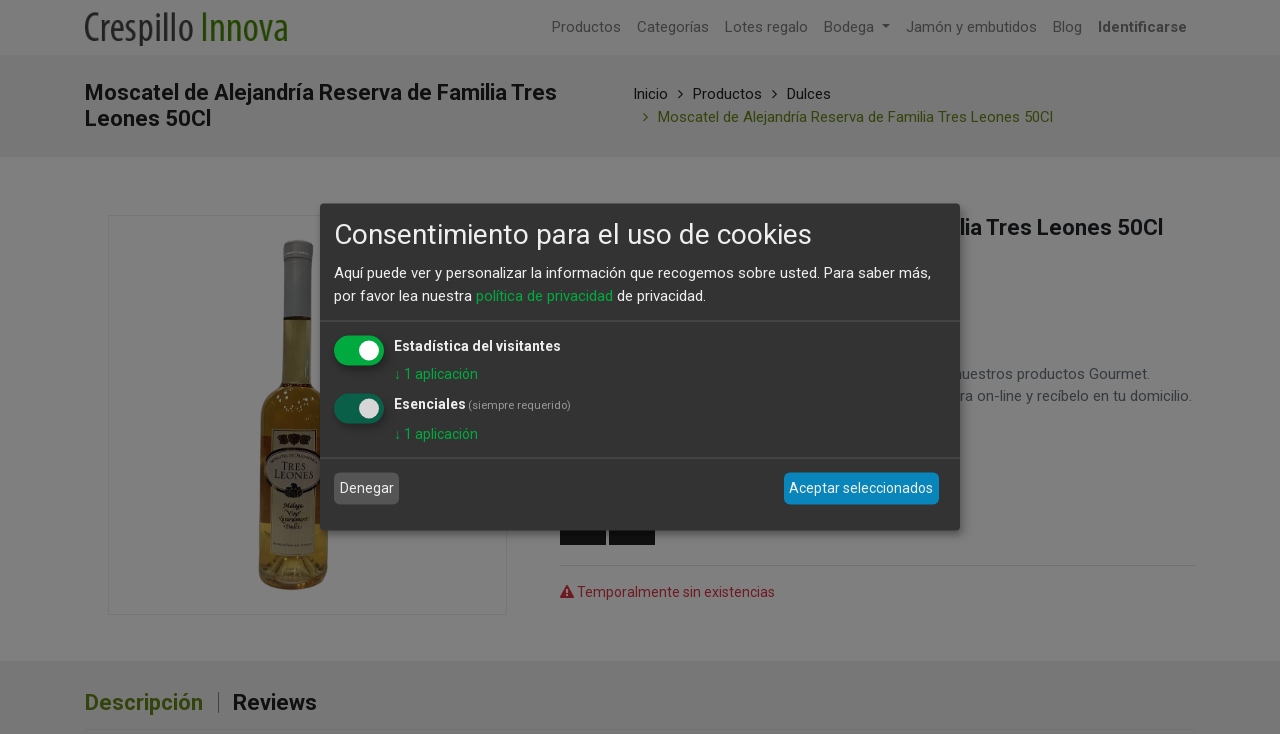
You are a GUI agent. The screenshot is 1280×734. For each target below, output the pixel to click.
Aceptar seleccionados (861, 488)
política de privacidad (544, 295)
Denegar (367, 488)
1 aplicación (436, 374)
